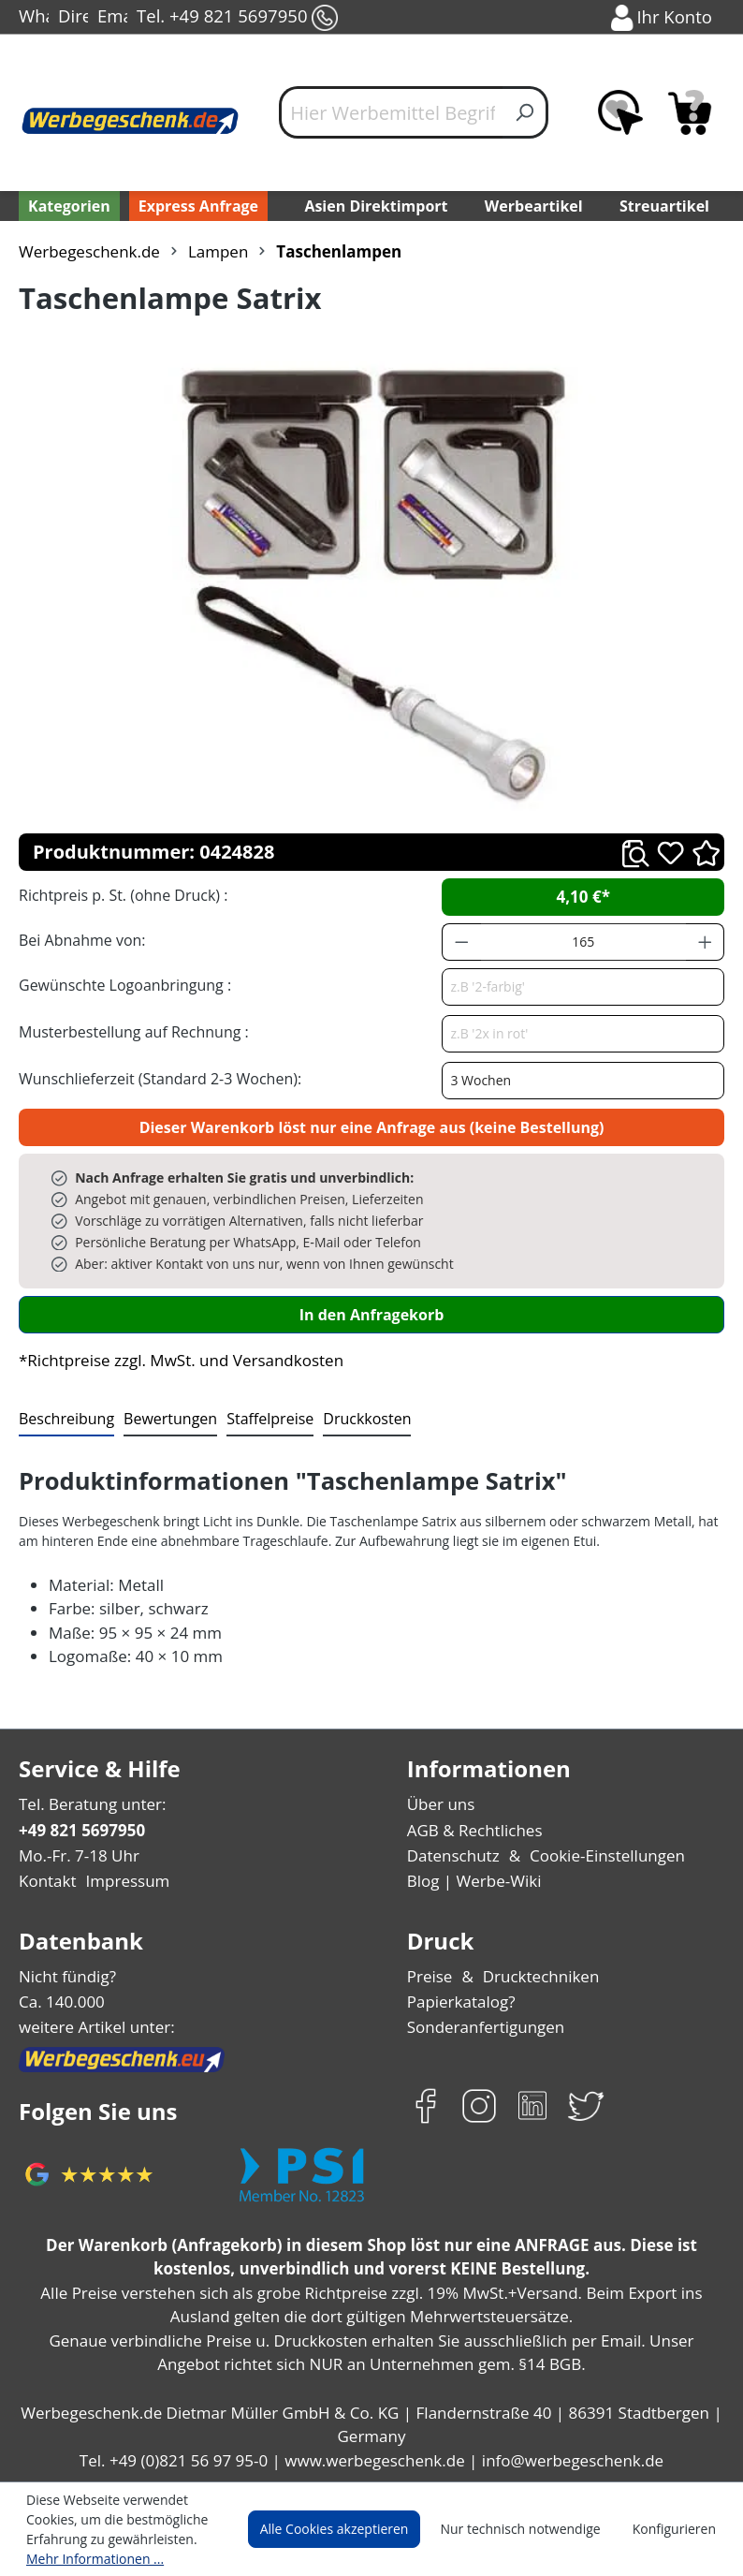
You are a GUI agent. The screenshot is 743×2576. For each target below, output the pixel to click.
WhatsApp (34, 18)
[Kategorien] (67, 206)
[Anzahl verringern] (461, 942)
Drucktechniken (535, 1976)
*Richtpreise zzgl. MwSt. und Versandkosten (175, 1360)
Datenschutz (451, 1855)
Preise (429, 1976)
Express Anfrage (194, 205)
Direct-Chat (73, 18)
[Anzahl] (583, 942)
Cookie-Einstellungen (600, 1855)
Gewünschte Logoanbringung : (121, 985)
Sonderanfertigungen (481, 2027)
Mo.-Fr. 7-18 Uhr (77, 1855)
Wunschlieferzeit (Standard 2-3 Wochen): (155, 1078)
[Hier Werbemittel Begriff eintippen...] (391, 112)
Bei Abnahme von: (79, 940)
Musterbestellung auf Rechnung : (129, 1031)
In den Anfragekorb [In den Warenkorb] (371, 1314)
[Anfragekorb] (689, 112)
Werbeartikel (535, 205)
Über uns (439, 1804)
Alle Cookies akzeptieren (352, 2529)
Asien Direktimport (376, 205)
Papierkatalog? (460, 2001)
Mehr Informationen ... (90, 2558)
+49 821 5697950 (81, 1830)
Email (112, 18)
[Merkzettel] (620, 112)
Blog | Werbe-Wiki (470, 1881)
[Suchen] (525, 112)
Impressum (121, 1881)
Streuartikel (668, 205)
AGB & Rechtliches (475, 1830)
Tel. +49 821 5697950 (236, 18)
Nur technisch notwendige (531, 2529)
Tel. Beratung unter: (88, 1804)
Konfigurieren (677, 2529)
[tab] (64, 1419)
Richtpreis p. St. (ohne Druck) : (121, 895)
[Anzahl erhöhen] (705, 942)
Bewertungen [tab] (164, 1418)
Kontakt (46, 1881)
